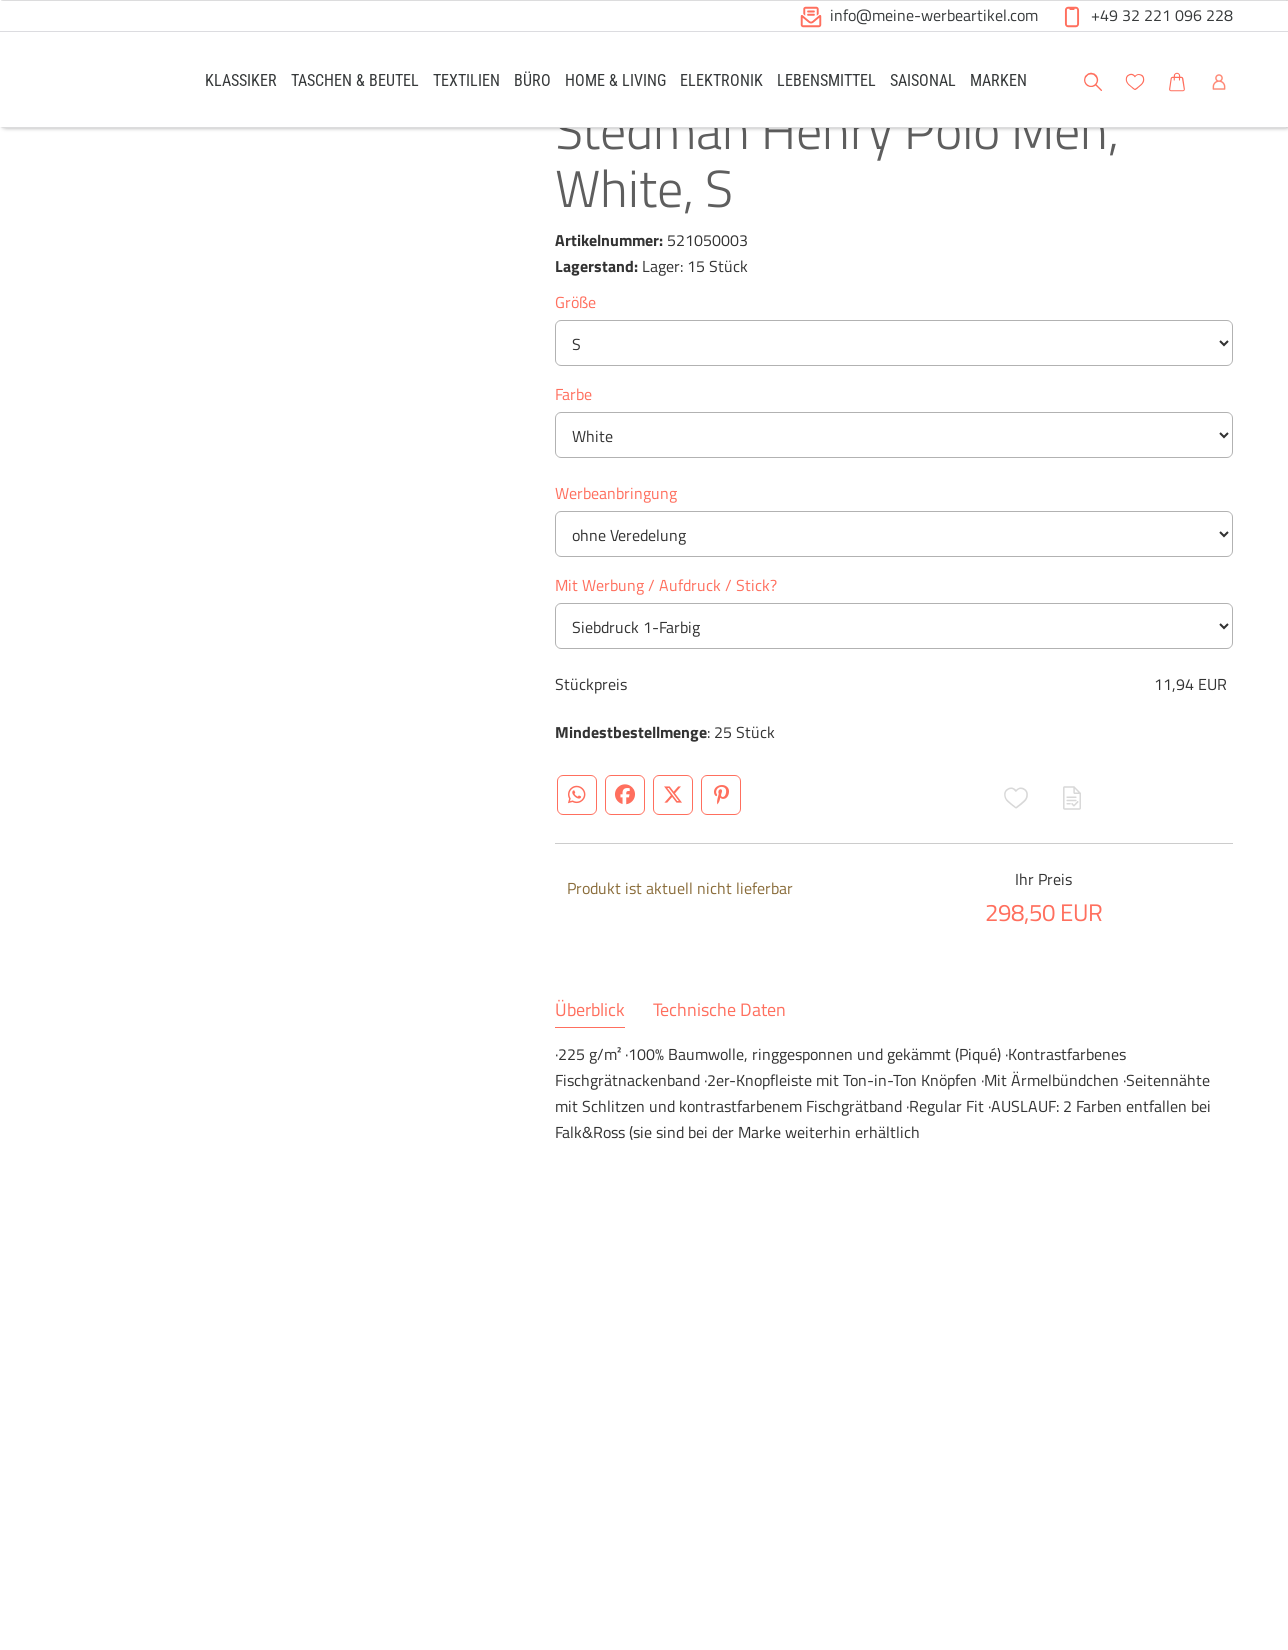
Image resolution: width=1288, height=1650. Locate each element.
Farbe (573, 453)
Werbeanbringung (616, 552)
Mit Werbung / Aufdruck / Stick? (666, 644)
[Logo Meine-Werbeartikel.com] (105, 82)
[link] (241, 79)
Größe (575, 361)
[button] (811, 17)
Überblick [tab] (590, 1069)
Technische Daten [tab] (719, 1069)
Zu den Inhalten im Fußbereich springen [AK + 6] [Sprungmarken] (0, 0)
